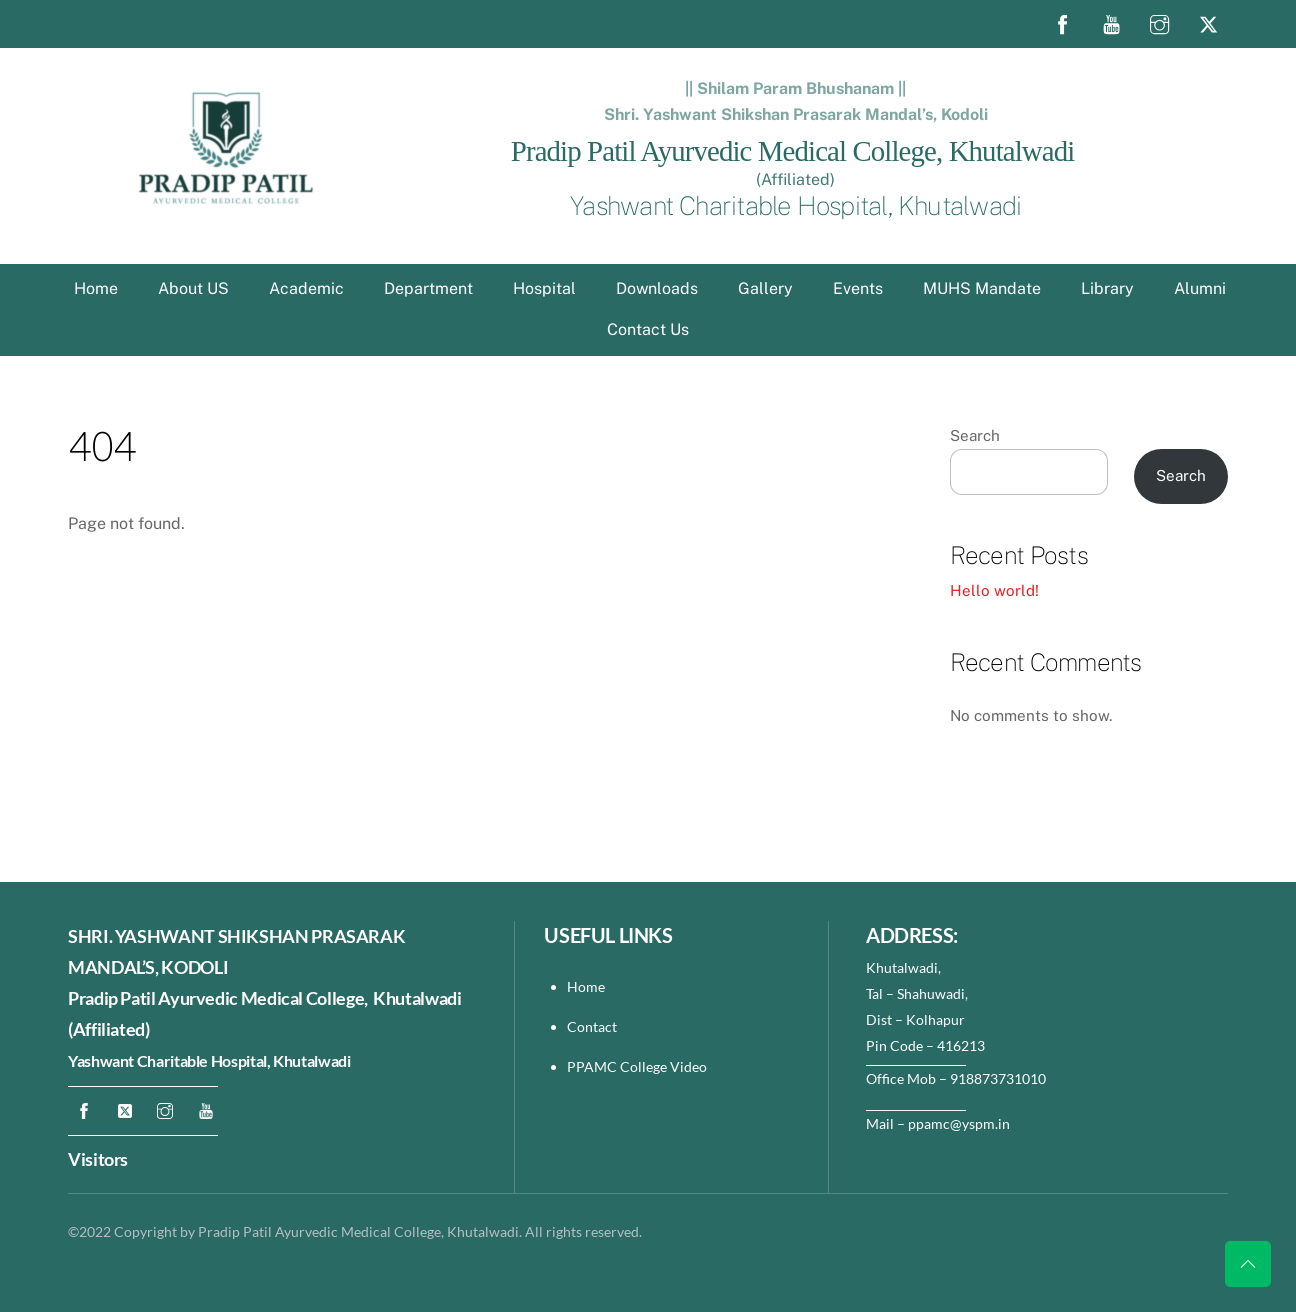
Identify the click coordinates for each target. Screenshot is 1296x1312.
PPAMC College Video (637, 1066)
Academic (306, 288)
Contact (593, 1026)
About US (193, 288)
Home (96, 288)
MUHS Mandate (982, 288)
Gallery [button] (765, 288)
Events (858, 288)
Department (428, 288)
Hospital (544, 288)
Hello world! (994, 590)
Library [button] (1107, 288)
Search (975, 435)
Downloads (657, 288)
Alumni (1200, 288)
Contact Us (648, 329)
